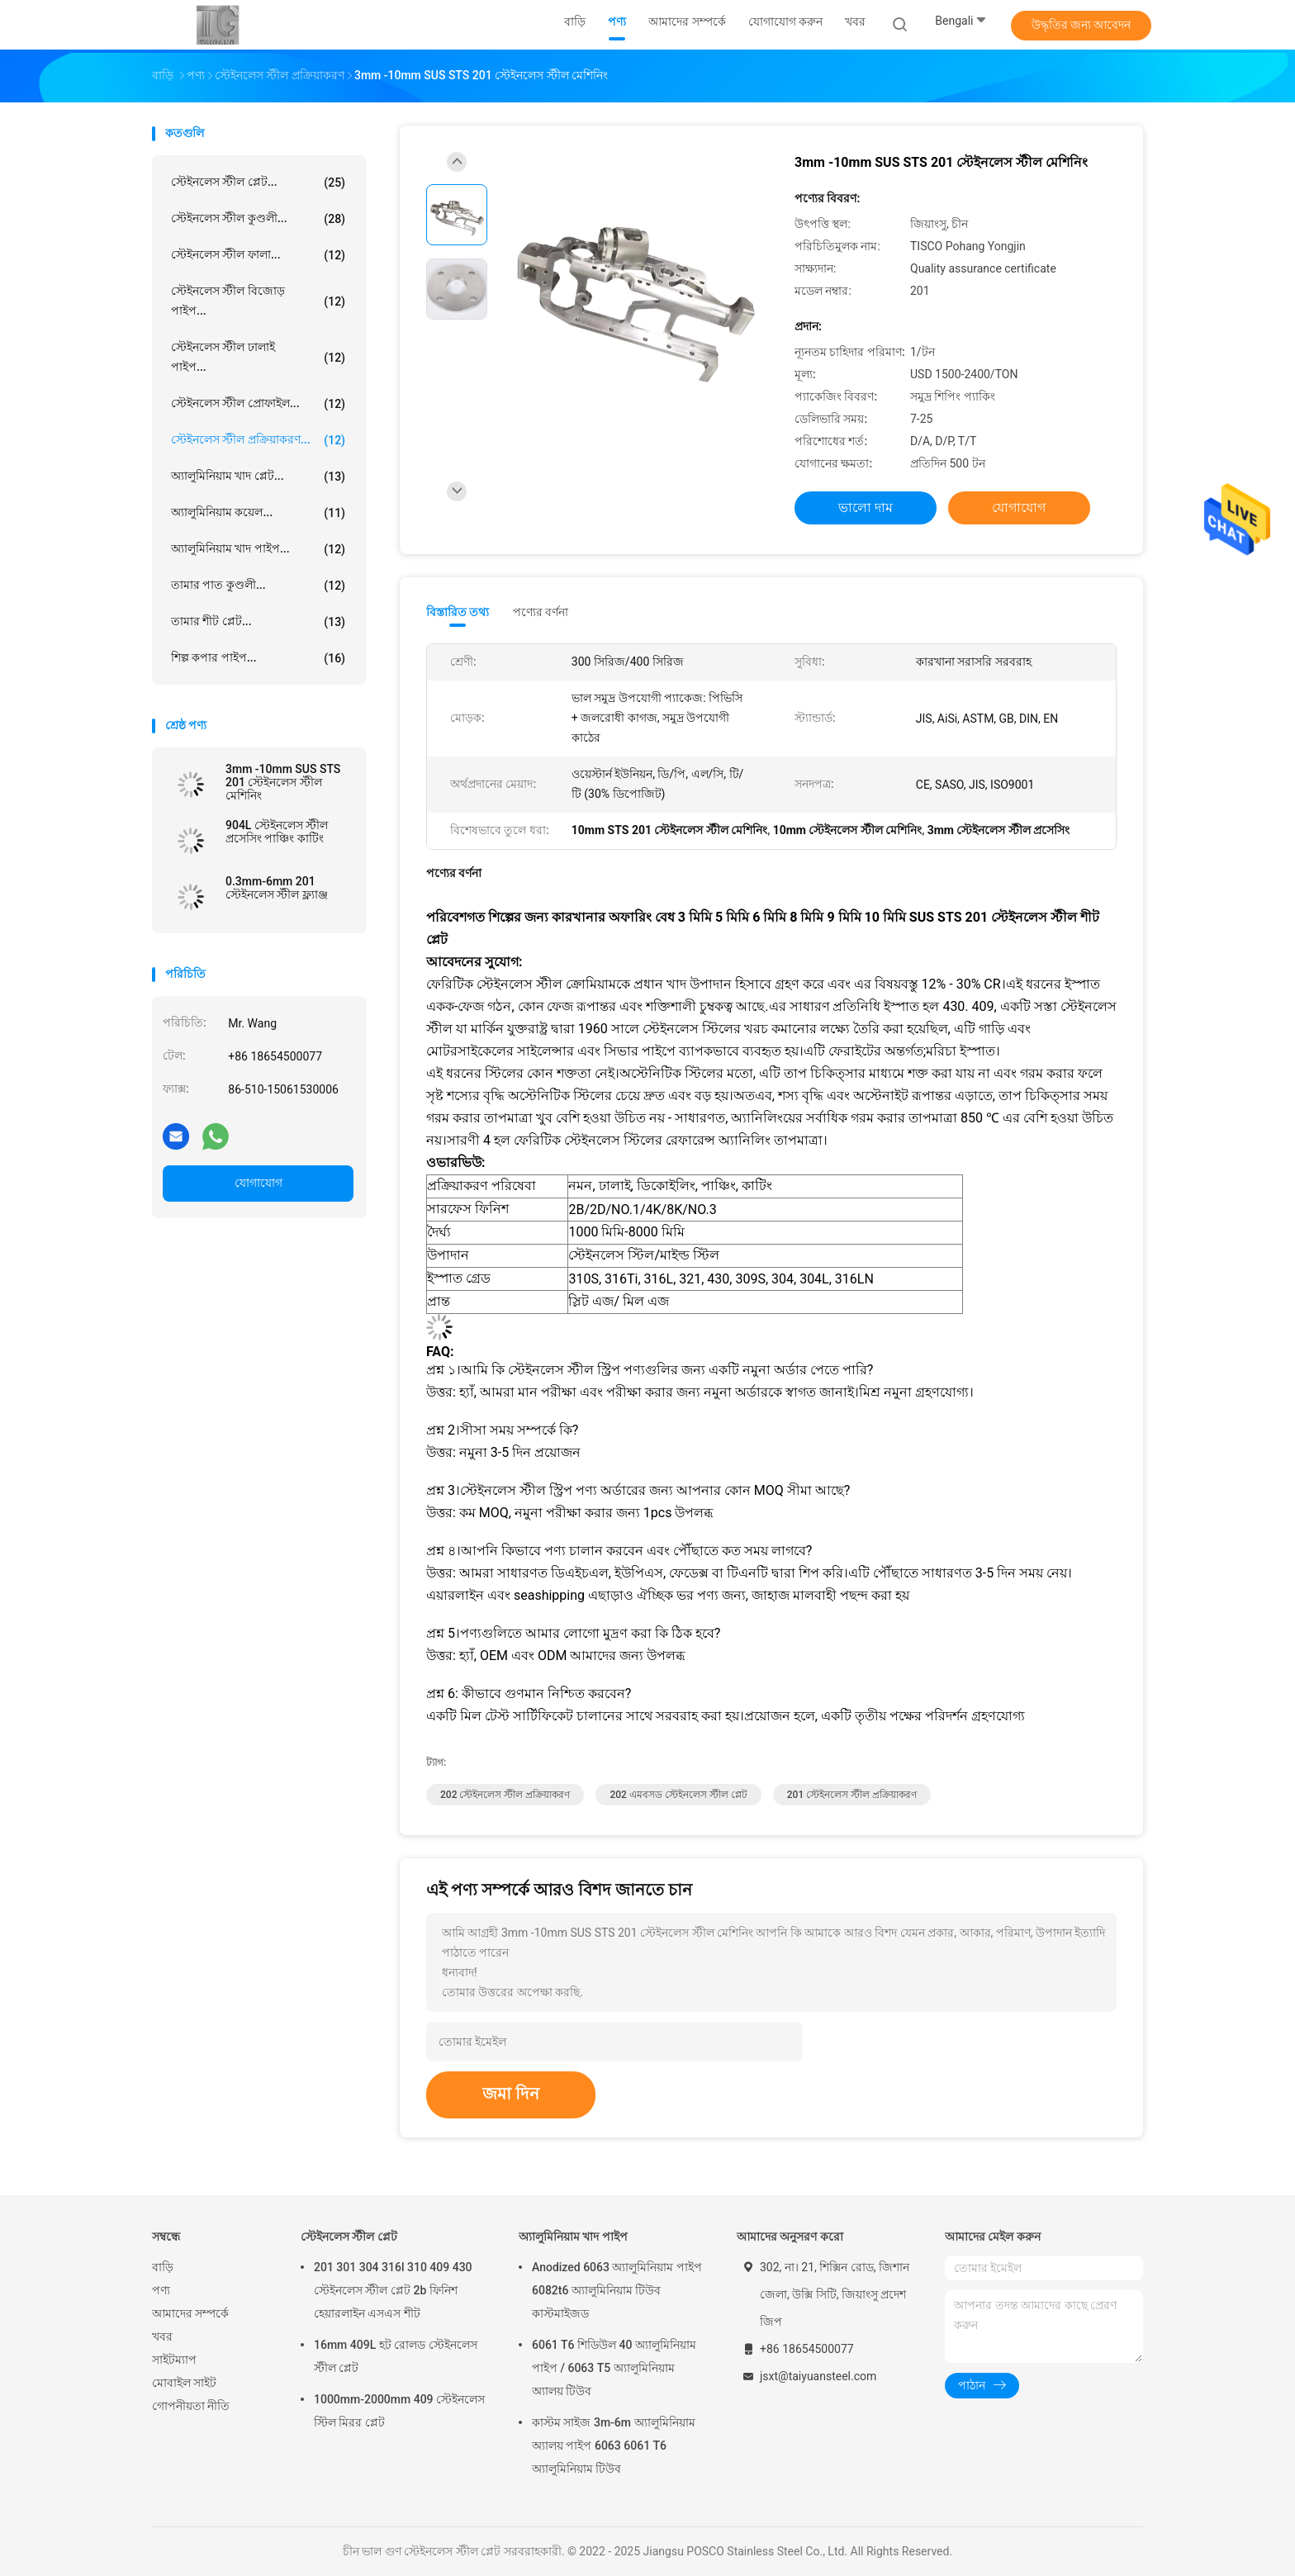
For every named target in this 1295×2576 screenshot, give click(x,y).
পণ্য (161, 2290)
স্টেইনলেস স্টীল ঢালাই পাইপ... (258, 356)
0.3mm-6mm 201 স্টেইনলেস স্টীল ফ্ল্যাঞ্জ (276, 888)
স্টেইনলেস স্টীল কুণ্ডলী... (258, 219)
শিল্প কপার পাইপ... (258, 658)
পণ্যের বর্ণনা (540, 612)
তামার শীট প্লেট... (258, 622)
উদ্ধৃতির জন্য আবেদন (1081, 24)
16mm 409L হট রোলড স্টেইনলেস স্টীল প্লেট (395, 2356)
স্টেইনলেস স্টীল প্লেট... (258, 182)
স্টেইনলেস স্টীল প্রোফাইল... (258, 404)
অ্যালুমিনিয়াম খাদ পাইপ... (258, 549)
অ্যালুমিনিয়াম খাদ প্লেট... (258, 476)
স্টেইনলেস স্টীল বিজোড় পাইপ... (258, 300)
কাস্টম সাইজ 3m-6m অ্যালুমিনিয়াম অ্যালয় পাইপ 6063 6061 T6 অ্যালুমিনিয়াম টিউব (613, 2445)
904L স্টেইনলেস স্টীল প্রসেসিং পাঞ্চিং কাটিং (276, 831)
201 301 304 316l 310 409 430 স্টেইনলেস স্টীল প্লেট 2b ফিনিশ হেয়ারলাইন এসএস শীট (393, 2290)
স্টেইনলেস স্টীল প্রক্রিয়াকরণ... (258, 440)
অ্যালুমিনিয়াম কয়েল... (258, 513)
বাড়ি (162, 2267)
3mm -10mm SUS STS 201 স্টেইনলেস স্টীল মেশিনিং (282, 782)
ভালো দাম (865, 507)
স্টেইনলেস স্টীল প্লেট (349, 2236)
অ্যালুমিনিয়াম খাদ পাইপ (573, 2236)
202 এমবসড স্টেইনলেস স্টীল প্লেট (678, 1794)
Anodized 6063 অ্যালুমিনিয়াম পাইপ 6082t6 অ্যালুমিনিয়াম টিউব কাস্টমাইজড (617, 2290)
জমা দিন (510, 2094)
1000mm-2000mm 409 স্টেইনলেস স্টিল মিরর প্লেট (399, 2411)
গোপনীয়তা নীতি (191, 2405)
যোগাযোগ (258, 1182)
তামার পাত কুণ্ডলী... (258, 585)
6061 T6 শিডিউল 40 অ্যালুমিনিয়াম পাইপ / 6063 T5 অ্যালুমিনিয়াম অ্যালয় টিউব (614, 2368)
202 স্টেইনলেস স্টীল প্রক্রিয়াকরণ (505, 1794)
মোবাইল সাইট (184, 2382)
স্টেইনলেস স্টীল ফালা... (258, 255)
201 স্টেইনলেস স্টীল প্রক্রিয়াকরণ (852, 1794)
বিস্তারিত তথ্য (458, 612)
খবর (162, 2336)
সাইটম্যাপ (174, 2359)
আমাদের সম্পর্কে (190, 2313)
